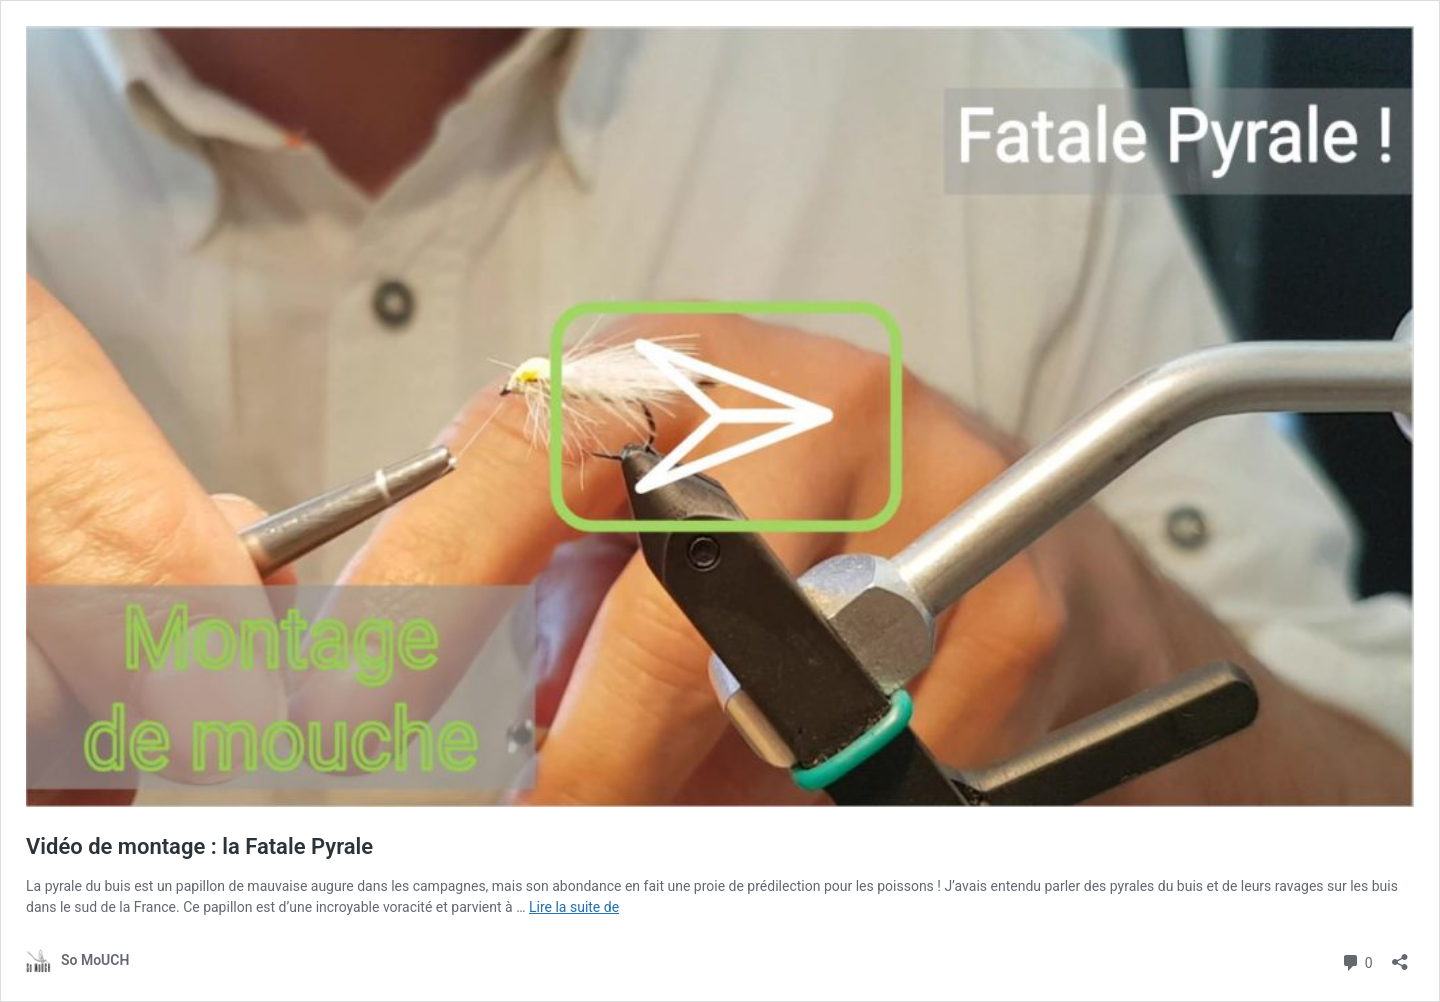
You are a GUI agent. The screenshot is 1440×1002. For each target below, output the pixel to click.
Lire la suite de (574, 907)
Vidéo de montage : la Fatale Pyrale (199, 846)
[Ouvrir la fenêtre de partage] (1400, 955)
